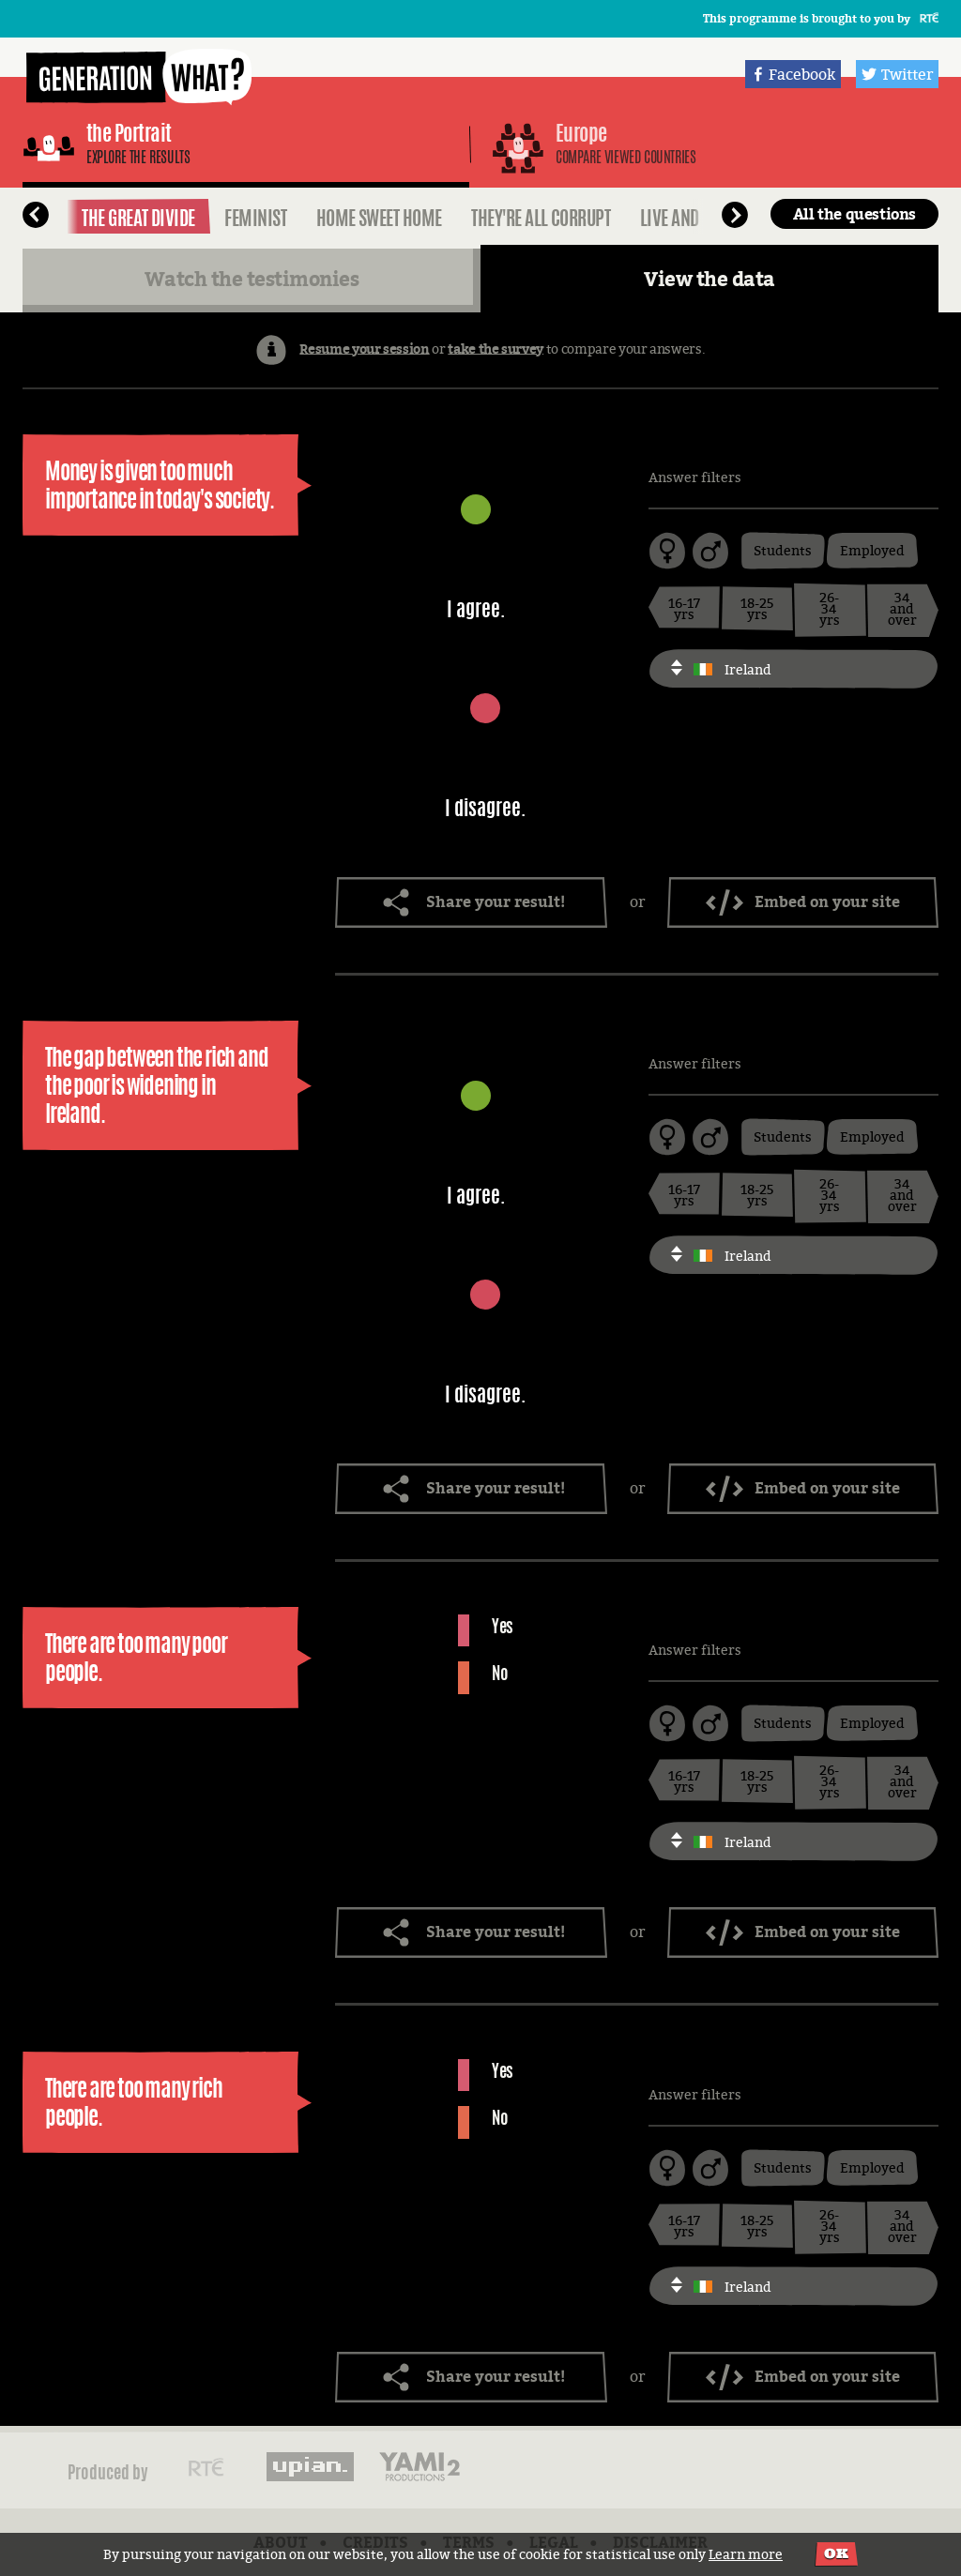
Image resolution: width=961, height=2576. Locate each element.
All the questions (854, 214)
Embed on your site (827, 901)
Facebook (802, 74)
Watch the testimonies (251, 279)
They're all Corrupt (540, 218)
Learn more (746, 2554)
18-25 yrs (756, 608)
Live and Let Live (697, 218)
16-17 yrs (684, 608)
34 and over (902, 608)
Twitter (907, 74)
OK (836, 2553)
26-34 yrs (829, 608)
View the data (709, 279)
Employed (872, 550)
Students (783, 550)
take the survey (495, 347)
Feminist (255, 218)
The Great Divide (138, 218)
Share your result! (495, 901)
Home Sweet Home (379, 218)
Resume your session (364, 347)
